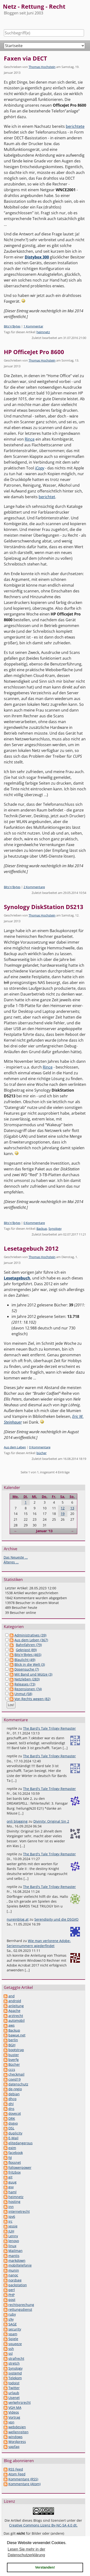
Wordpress (17, 2441)
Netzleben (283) (27, 1679)
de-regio (15, 2089)
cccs (11, 2069)
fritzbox (14, 2172)
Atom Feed (16, 2474)
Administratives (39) (30, 1635)
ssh (11, 2348)
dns (11, 2108)
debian (14, 2094)
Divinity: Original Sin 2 (51, 1821)
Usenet (14, 2397)
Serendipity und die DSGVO (56, 1919)
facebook (15, 2152)
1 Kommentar (33, 326)
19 (63, 1513)
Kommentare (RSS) (23, 2479)
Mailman (15, 2250)
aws (11, 2025)
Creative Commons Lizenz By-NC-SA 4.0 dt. (43, 2525)
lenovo (13, 2240)
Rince (30, 439)
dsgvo (13, 2123)
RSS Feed (15, 2469)
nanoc (13, 2275)
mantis (13, 2255)
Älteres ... (11, 1562)
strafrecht (16, 2358)
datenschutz (18, 2084)
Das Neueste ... (16, 1557)
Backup (41, 1228)
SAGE (12, 2324)
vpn (11, 2422)
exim (12, 2148)
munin (13, 2270)
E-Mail (13, 2138)
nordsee (15, 2280)
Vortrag (14, 2417)
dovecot (14, 2113)
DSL (11, 2128)
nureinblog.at (18, 1919)
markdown (16, 2260)
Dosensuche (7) (26, 1669)
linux (12, 2246)
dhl (11, 2104)
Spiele (13, 2338)
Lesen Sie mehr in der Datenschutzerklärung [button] (26, 2552)
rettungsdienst (20, 2309)
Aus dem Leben (15, 1447)
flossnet (14, 2162)
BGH (11, 2045)
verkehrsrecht (19, 2402)
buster (13, 2055)
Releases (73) (24, 1684)
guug (12, 2182)
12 (63, 1508)
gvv (11, 2187)
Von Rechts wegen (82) (32, 1699)
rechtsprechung (21, 2304)
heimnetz (43, 332)
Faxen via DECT (25, 58)
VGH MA (14, 2407)
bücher (41, 1453)
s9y (11, 2319)
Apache (14, 2010)
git (10, 2177)
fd (10, 2157)
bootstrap (16, 2049)
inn (11, 2206)
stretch (14, 2363)
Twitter (14, 2387)
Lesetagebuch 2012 (31, 1248)
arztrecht (15, 2015)
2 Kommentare (34, 887)
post (11, 2299)
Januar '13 (44, 1531)
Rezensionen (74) (28, 1689)
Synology (55, 1228)
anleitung (16, 2006)
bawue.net (16, 2035)
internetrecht (19, 2211)
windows (15, 2437)
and (11, 1996)
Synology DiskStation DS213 (43, 907)
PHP (11, 2295)
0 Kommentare (34, 1223)
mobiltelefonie (20, 2265)
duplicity (15, 2133)
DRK (11, 2118)
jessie (13, 2226)
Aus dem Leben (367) (31, 1640)
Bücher (14, 2064)
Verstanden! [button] (45, 2567)
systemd (15, 2373)
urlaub (13, 2393)
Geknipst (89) (26, 1650)
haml (12, 2192)
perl (11, 2289)
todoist (13, 2383)
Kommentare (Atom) (24, 2484)
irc (10, 2221)
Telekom (15, 2378)
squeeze (15, 2344)
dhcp (12, 2098)
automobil (16, 2020)
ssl (10, 2353)
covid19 (14, 2079)
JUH (11, 2231)
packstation (17, 2285)
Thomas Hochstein (42, 67)
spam (12, 2334)
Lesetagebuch (17, 1278)
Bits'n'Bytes (12, 326)
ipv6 (11, 2216)
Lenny (13, 2236)
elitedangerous (20, 2143)
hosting (14, 2201)
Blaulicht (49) (24, 1659)
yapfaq (13, 2446)
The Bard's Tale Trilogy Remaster (49, 1728)
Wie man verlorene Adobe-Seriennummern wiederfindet (39, 1943)
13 (72, 1508)
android (14, 2000)
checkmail (16, 2074)
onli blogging (17, 1821)
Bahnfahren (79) (29, 1644)
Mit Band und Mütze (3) (33, 1674)
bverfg (13, 2059)
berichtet (47, 496)
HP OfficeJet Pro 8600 (34, 352)
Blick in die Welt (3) (29, 1664)
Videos (13, 2412)
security (14, 2329)
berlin (13, 2040)
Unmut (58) (23, 1693)
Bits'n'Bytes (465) (27, 1654)
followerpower (19, 2167)
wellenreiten (18, 2432)
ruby (12, 2314)
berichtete (75, 126)
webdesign (17, 2427)
